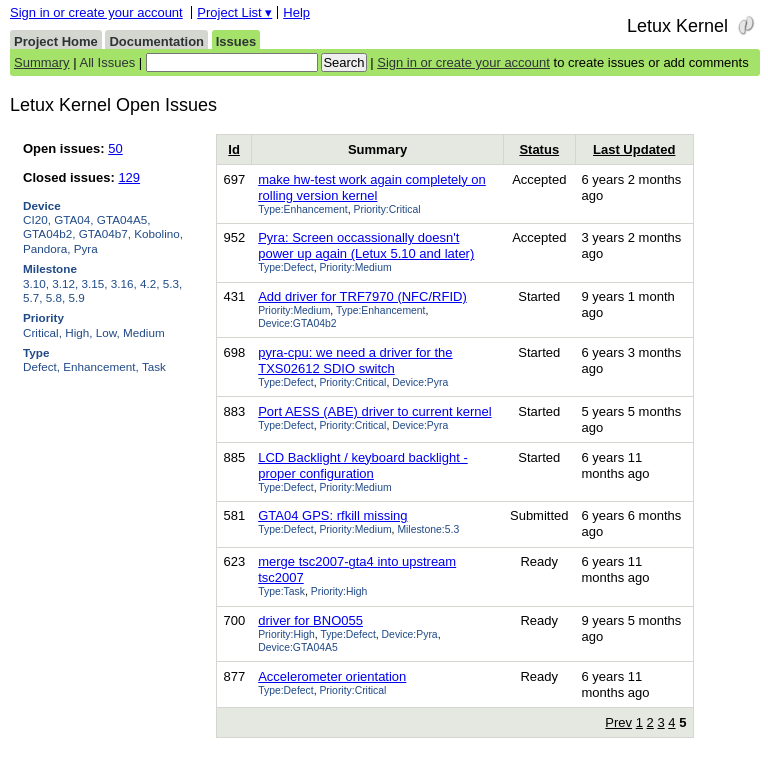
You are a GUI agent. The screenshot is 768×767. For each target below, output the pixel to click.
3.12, (65, 283)
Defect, (41, 366)
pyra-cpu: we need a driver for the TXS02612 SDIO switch (355, 360)
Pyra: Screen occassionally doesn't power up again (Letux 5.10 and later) (366, 245)
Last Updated (634, 149)
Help (296, 12)
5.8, (56, 297)
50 (115, 148)
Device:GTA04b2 (297, 323)
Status (539, 149)
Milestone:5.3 (428, 529)
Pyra (86, 248)
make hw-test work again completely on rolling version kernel (372, 187)
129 (129, 177)
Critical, (42, 332)
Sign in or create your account (96, 12)
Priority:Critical (387, 209)
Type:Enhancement (303, 209)
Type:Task (281, 591)
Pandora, (46, 248)
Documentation (156, 41)
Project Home (56, 41)
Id (234, 149)
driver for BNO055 (310, 620)
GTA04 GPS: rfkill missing (332, 515)
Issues (236, 41)
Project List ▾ (234, 12)
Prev (618, 722)
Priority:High (339, 591)
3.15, (95, 283)
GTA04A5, (124, 219)
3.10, (36, 283)
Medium (144, 332)
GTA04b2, (49, 233)
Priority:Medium (355, 267)
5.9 (77, 297)
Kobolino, (158, 233)
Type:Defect (285, 267)
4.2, (150, 283)
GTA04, (73, 219)
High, (78, 332)
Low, (108, 332)
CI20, (37, 219)
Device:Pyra (420, 382)
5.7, (33, 297)
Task (154, 366)
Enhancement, (100, 366)
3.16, (124, 283)
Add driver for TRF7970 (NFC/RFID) (362, 296)
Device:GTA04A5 (298, 647)
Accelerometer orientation (332, 676)
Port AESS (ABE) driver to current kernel (374, 411)
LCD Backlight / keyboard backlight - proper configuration (363, 465)
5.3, (173, 283)
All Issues (108, 62)
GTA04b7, (105, 233)
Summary (42, 62)
